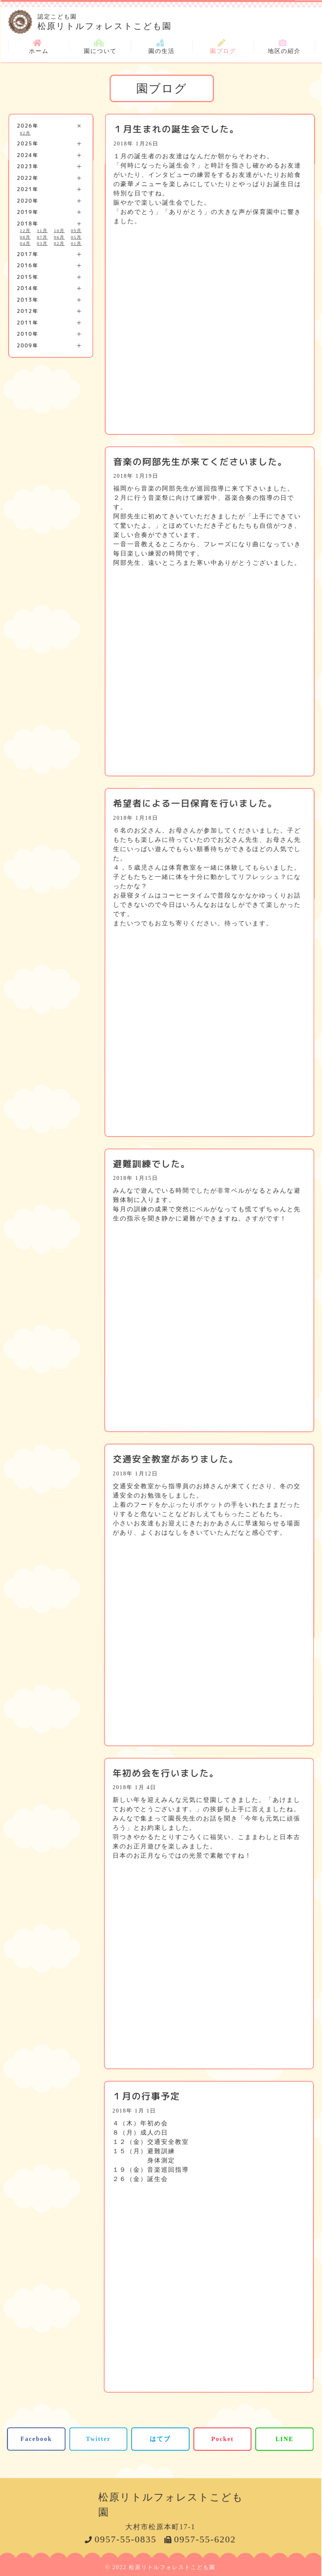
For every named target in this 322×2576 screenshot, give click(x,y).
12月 (25, 230)
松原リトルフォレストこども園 (176, 21)
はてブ (160, 2438)
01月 (76, 243)
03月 (42, 243)
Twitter (98, 2438)
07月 (42, 236)
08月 (25, 236)
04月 (25, 243)
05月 (76, 236)
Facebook (36, 2438)
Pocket (222, 2439)
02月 (25, 132)
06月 (59, 236)
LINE (285, 2439)
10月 (59, 230)
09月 (76, 230)
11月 (42, 230)
